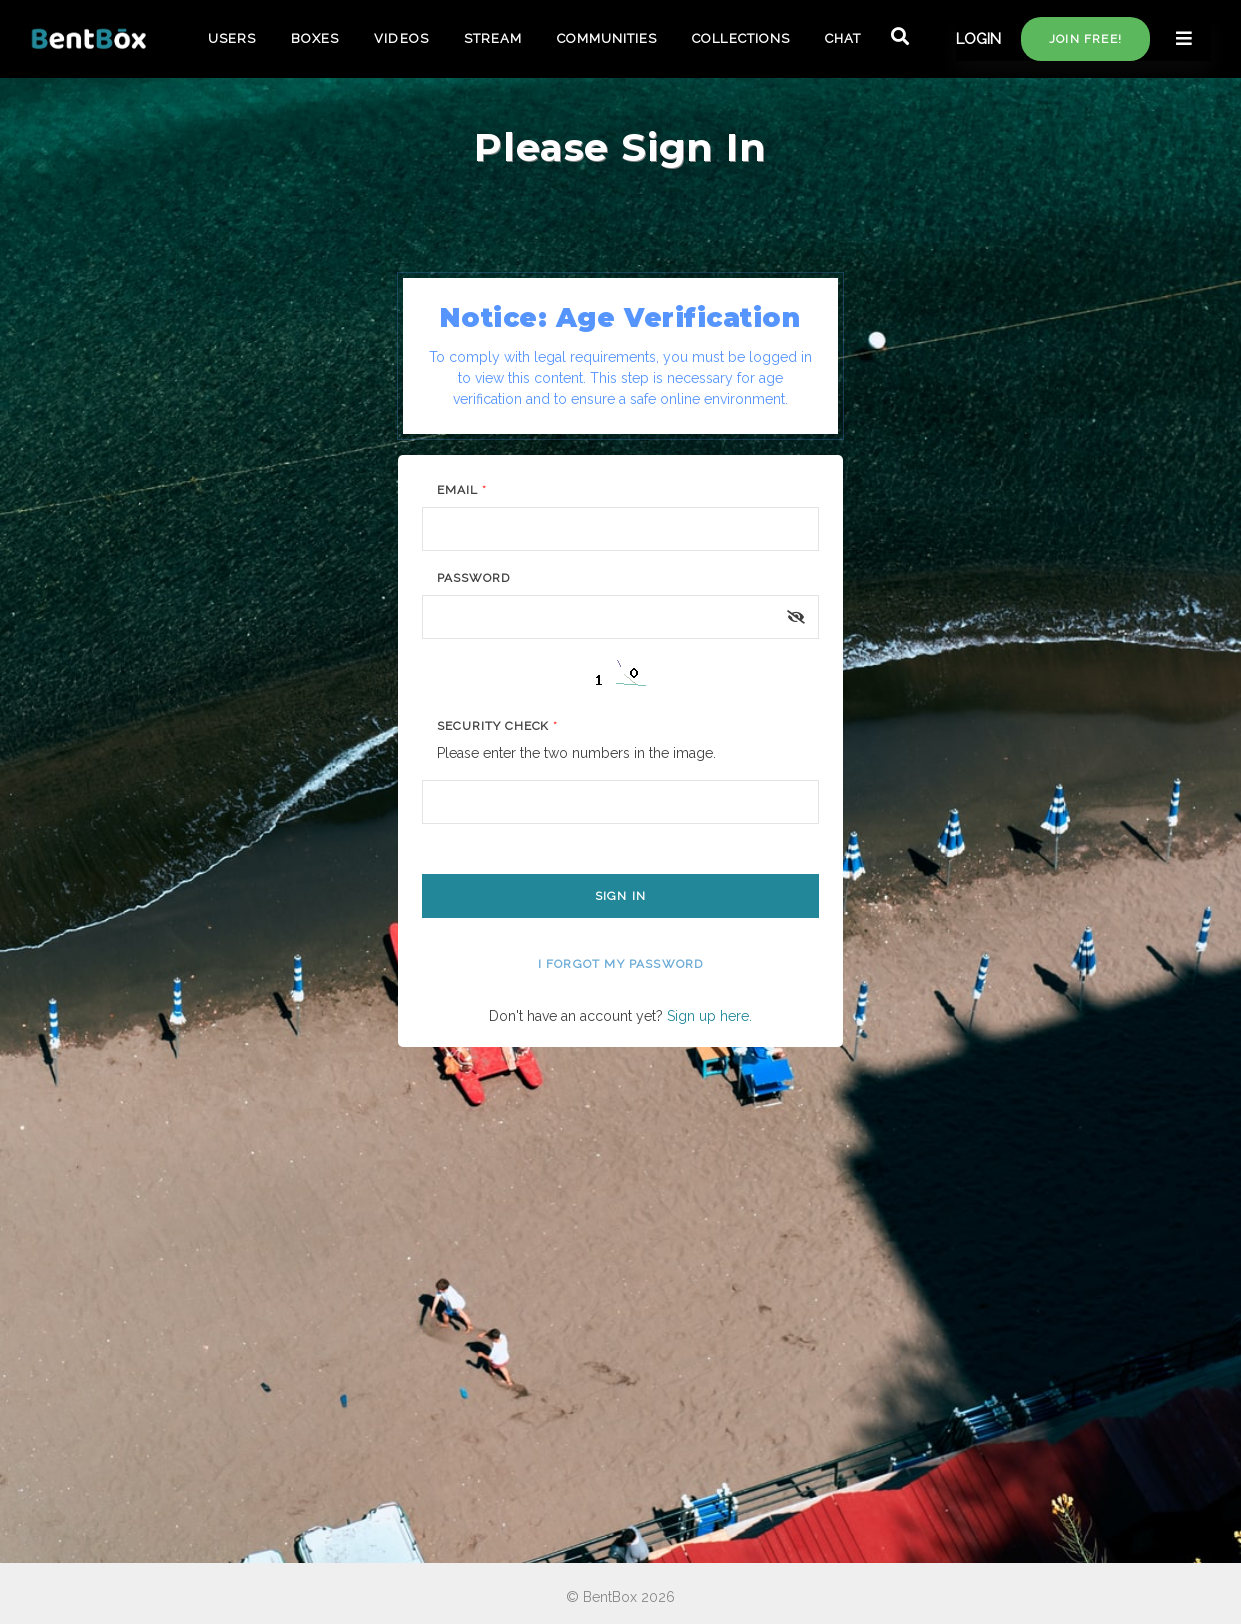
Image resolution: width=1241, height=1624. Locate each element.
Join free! (1085, 39)
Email (462, 490)
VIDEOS (401, 38)
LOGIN (978, 39)
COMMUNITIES (607, 38)
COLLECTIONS (740, 38)
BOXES (315, 38)
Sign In (620, 896)
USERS (232, 38)
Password (473, 578)
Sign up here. (709, 1016)
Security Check (497, 726)
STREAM (493, 38)
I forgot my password (621, 964)
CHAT (843, 38)
